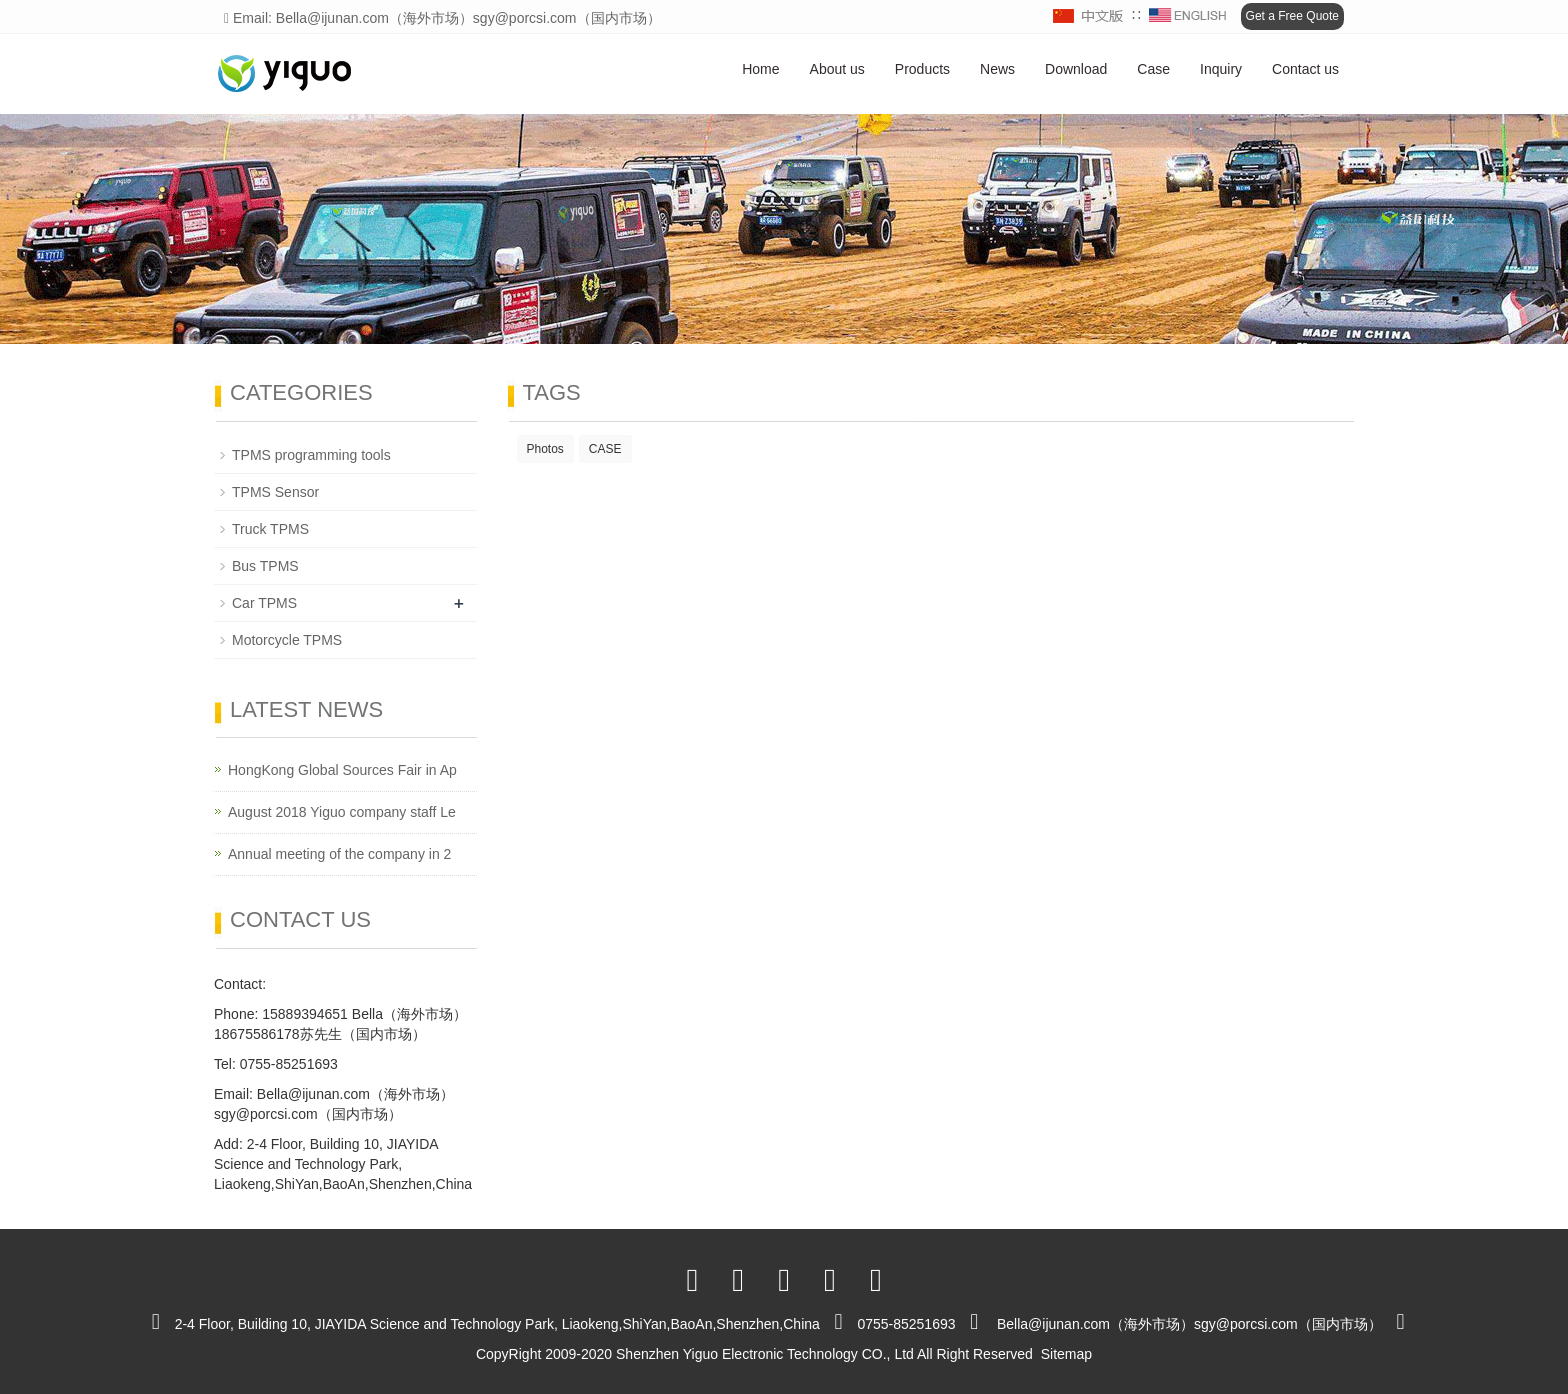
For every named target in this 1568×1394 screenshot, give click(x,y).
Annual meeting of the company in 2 (339, 854)
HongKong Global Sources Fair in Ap (342, 770)
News (997, 69)
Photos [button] (545, 449)
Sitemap (1066, 1354)
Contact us (1305, 69)
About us (837, 69)
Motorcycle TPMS (287, 640)
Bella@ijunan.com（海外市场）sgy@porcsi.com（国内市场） (1189, 1324)
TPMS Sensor (275, 492)
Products (922, 69)
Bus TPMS (265, 566)
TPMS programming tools (311, 455)
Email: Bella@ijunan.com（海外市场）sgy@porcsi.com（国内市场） (442, 18)
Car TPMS (264, 603)
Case (1153, 69)
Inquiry (1221, 69)
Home (760, 69)
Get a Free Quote (1292, 16)
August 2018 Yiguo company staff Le (342, 812)
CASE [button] (605, 449)
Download (1076, 69)
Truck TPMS (270, 529)
